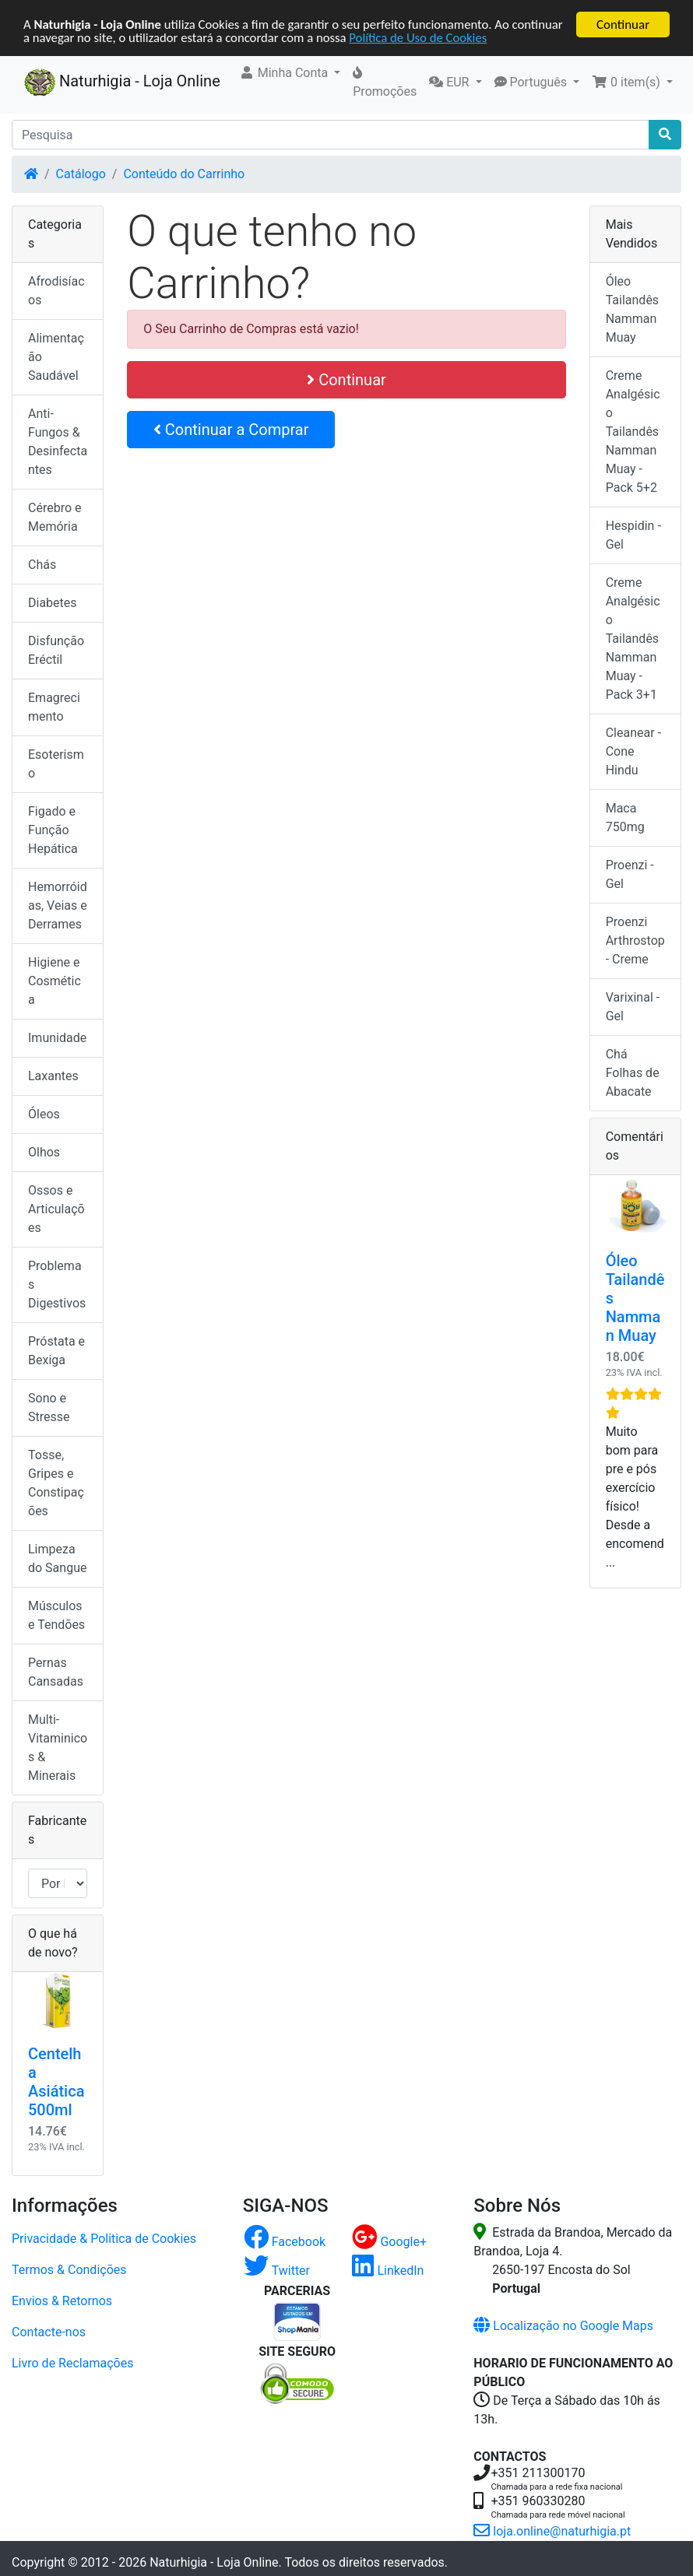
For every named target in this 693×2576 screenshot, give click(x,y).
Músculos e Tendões (56, 1615)
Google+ (389, 2241)
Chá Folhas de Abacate (633, 1073)
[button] (290, 73)
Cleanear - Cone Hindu (633, 751)
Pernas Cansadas (55, 1672)
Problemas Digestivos (57, 1284)
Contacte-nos (49, 2332)
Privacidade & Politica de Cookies (104, 2238)
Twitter (277, 2270)
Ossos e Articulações (56, 1209)
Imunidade (57, 1037)
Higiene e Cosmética (54, 981)
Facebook (284, 2241)
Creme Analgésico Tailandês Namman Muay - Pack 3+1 (633, 638)
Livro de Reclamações (72, 2363)
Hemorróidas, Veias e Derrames (57, 905)
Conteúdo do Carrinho (183, 174)
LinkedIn (388, 2270)
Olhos (44, 1152)
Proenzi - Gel (630, 874)
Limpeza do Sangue (57, 1558)
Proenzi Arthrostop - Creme (635, 940)
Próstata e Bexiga (56, 1350)
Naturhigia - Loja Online (122, 82)
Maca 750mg (625, 817)
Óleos (44, 1114)
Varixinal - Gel (633, 1006)
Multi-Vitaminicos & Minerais (57, 1747)
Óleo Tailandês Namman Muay (632, 309)
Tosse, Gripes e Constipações (56, 1483)
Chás (42, 564)
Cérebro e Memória (54, 517)
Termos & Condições (69, 2269)
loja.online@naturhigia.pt (552, 2531)
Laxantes (53, 1076)
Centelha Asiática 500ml (56, 2081)
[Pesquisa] (330, 134)
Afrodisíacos (56, 290)
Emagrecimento (54, 707)
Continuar (622, 24)
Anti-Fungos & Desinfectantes (57, 441)
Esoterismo (56, 764)
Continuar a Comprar (231, 429)
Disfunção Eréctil (56, 650)
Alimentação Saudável (56, 357)
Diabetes (52, 602)
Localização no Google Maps (563, 2325)
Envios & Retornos (62, 2300)
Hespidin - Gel (633, 535)
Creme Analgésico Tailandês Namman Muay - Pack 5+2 (633, 431)
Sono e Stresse (49, 1407)
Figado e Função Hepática (53, 830)
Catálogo (81, 174)
